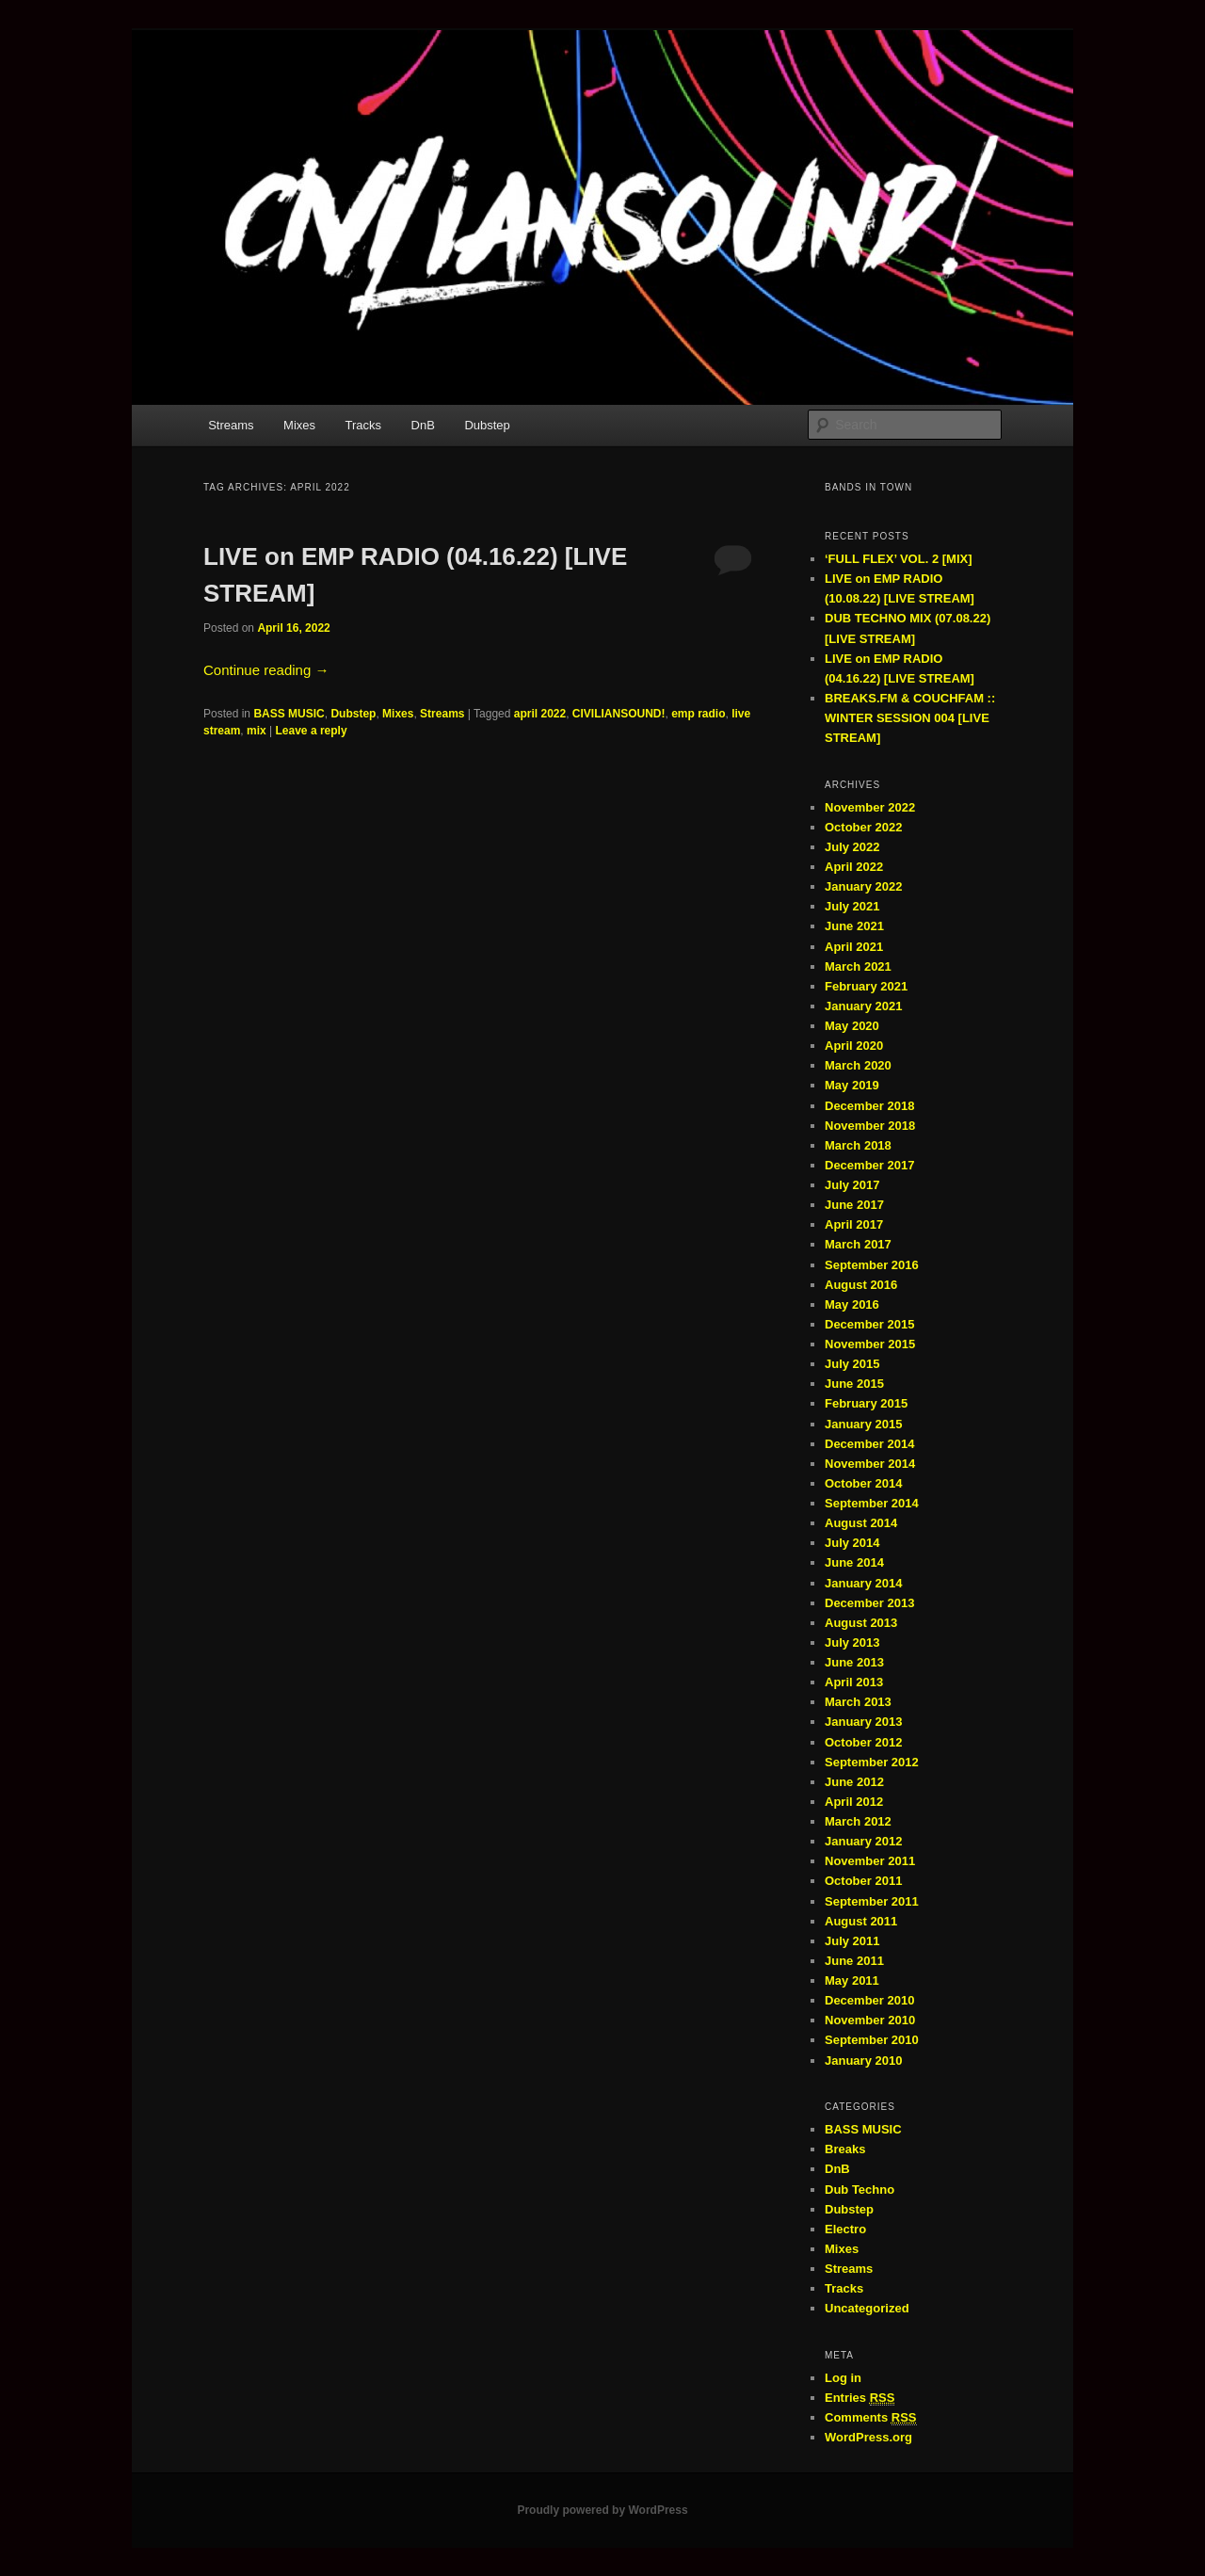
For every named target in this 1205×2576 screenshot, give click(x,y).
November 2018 (870, 1126)
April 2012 (854, 1802)
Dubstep (486, 425)
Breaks (845, 2149)
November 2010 (870, 2020)
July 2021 (852, 906)
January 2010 (863, 2060)
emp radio (698, 713)
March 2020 (858, 1065)
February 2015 (866, 1403)
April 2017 (854, 1224)
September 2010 (872, 2040)
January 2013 (863, 1722)
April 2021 (854, 947)
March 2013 (858, 1702)
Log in (843, 2378)
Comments (871, 2417)
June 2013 (854, 1662)
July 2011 (852, 1941)
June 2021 (854, 926)
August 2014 (861, 1523)
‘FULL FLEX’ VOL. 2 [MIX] (898, 559)
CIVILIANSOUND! (619, 713)
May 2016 (852, 1304)
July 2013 (852, 1642)
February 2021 (866, 986)
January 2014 (863, 1583)
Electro (845, 2229)
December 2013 (869, 1603)
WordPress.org (868, 2437)
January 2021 (863, 1006)
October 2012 (863, 1742)
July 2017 (852, 1185)
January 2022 (863, 886)
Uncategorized (867, 2308)
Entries (859, 2398)
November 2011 (870, 1861)
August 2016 (861, 1285)
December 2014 (869, 1444)
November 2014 (870, 1464)
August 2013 (861, 1623)
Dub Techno (859, 2189)
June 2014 (854, 1562)
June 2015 (854, 1384)
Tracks (363, 425)
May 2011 (852, 1980)
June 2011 (854, 1961)
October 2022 (863, 827)
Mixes (299, 425)
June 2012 (854, 1782)
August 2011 (861, 1921)
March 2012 (858, 1821)
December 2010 (869, 2000)
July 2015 (852, 1364)
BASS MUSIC (288, 713)
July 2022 (852, 847)
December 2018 (869, 1106)
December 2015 (869, 1324)
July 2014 (852, 1543)
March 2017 (858, 1244)
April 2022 (854, 867)
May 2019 (852, 1085)
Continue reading (266, 670)
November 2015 (870, 1344)
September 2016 (872, 1265)
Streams (230, 425)
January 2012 (863, 1841)
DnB (423, 425)
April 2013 (854, 1682)
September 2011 (872, 1901)
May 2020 (852, 1026)
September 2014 (872, 1503)
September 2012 (872, 1762)
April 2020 (854, 1045)
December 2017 (869, 1165)
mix (256, 730)
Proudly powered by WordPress (602, 2510)
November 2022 (870, 807)
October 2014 (863, 1483)
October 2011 (863, 1881)
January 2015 (863, 1424)
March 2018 (858, 1145)
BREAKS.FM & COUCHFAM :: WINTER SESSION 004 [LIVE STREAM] (910, 718)
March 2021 (858, 966)
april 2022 (540, 713)
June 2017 (854, 1205)
